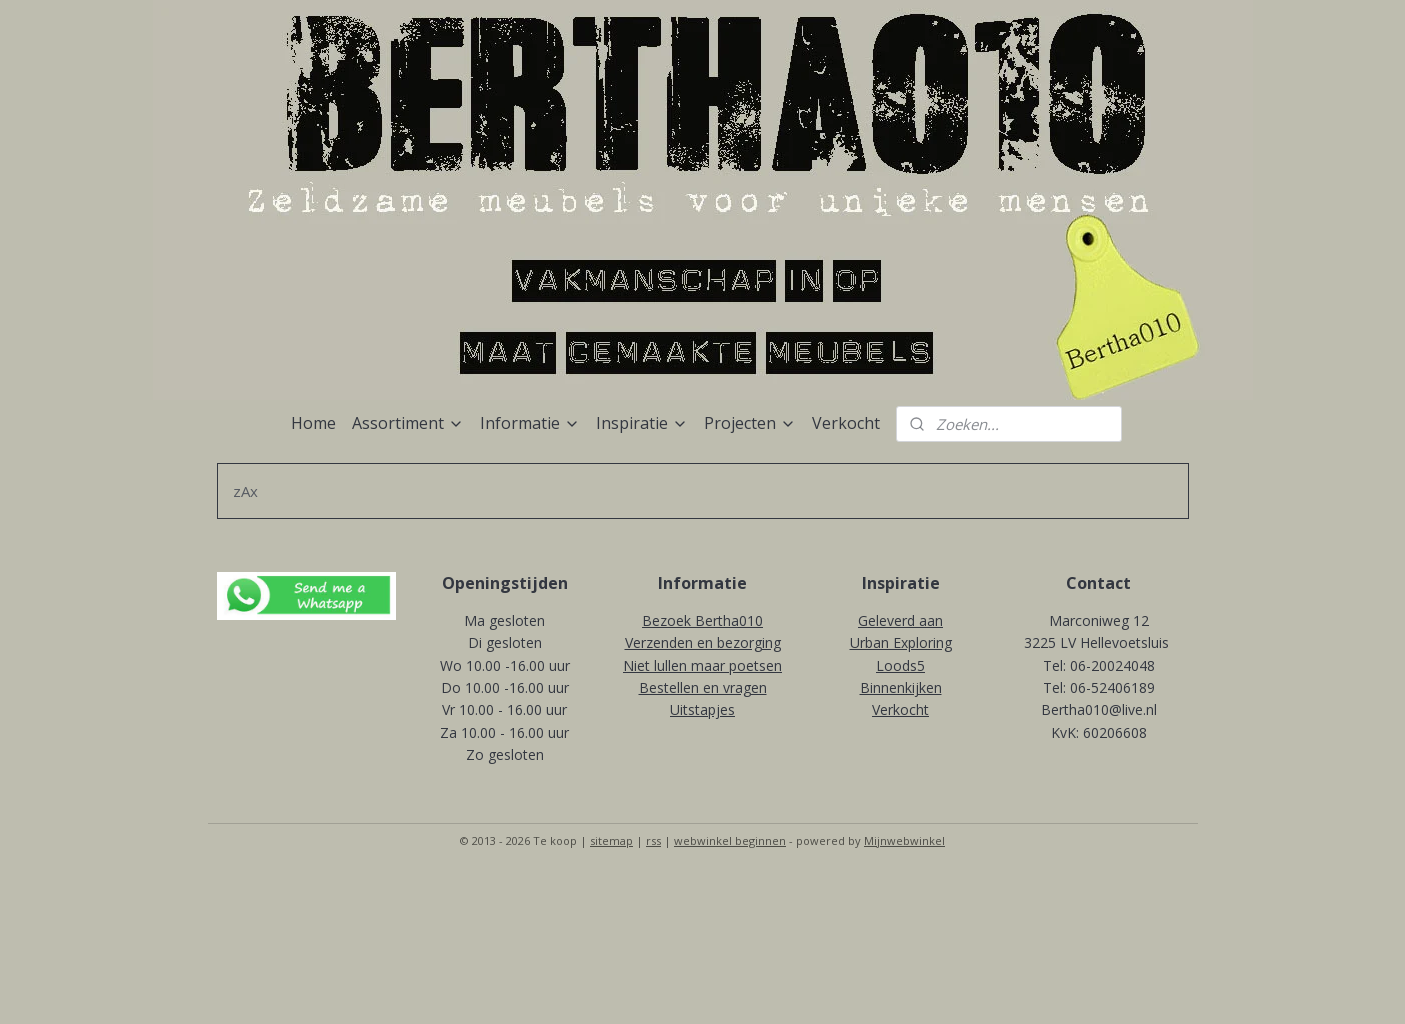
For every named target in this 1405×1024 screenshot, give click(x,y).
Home (313, 423)
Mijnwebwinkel (904, 840)
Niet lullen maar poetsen (702, 665)
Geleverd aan (900, 620)
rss (653, 840)
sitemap (611, 840)
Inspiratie (642, 423)
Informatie (530, 423)
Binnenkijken (901, 687)
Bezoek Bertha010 (702, 620)
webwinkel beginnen (730, 840)
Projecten (750, 423)
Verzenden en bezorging (703, 642)
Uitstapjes (702, 709)
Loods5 (900, 665)
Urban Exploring (901, 642)
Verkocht (846, 423)
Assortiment (408, 423)
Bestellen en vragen (703, 687)
